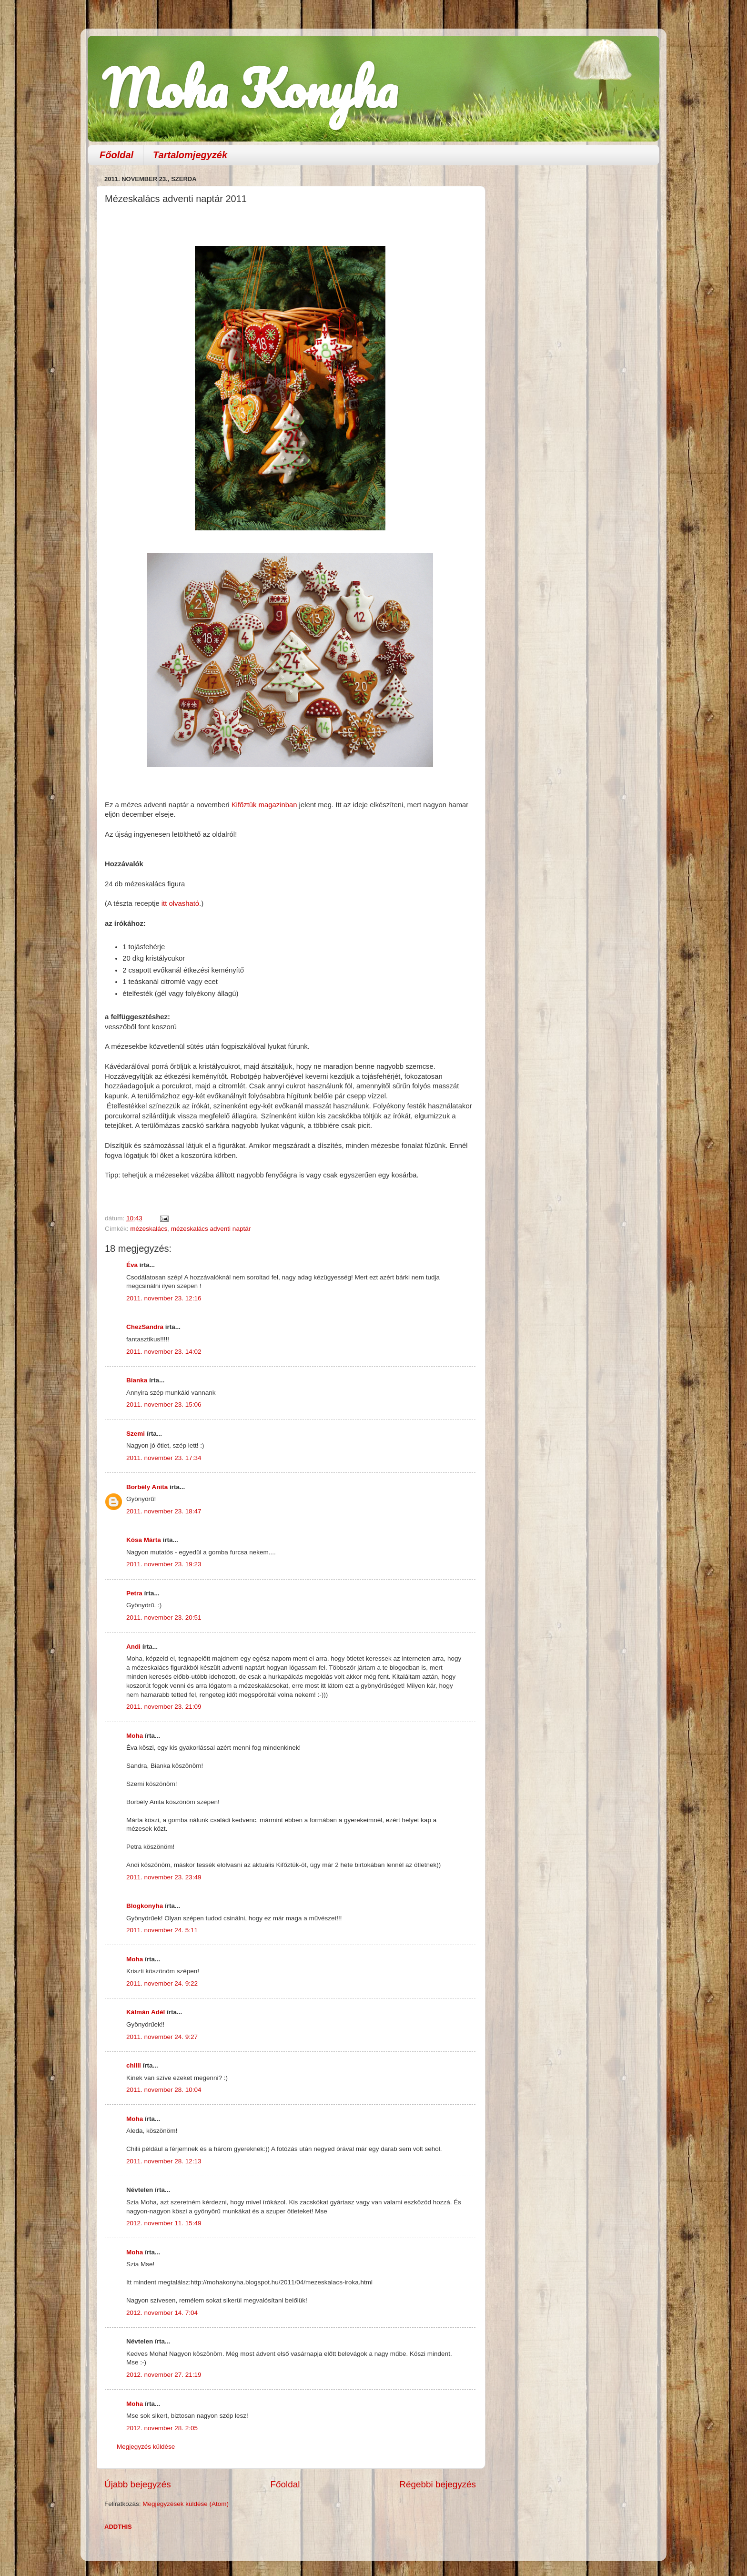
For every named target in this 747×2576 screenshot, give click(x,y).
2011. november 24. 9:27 (162, 2036)
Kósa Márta (143, 1539)
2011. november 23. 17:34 (164, 1457)
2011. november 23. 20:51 (164, 1617)
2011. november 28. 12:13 (164, 2161)
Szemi (135, 1433)
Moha (134, 1735)
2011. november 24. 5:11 (162, 1930)
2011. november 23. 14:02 (164, 1351)
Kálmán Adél (145, 2012)
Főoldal (116, 155)
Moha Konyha (249, 88)
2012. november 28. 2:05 (162, 2428)
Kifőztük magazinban (264, 805)
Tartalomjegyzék (190, 155)
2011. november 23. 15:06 (164, 1404)
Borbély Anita (147, 1487)
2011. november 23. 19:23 (164, 1564)
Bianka (136, 1380)
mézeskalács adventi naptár (211, 1228)
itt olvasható (179, 903)
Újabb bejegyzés (137, 2484)
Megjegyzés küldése (146, 2446)
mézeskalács (148, 1228)
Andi (133, 1646)
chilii (133, 2065)
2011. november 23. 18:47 (164, 1511)
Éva (132, 1264)
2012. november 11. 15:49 (164, 2223)
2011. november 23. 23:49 (164, 1877)
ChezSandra (144, 1326)
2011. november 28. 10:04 (164, 2089)
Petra (134, 1593)
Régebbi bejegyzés (437, 2484)
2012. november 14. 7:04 (162, 2312)
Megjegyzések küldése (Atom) (185, 2503)
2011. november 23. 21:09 (164, 1706)
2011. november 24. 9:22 (162, 1983)
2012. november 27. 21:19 (164, 2374)
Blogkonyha (144, 1905)
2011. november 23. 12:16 (164, 1298)
